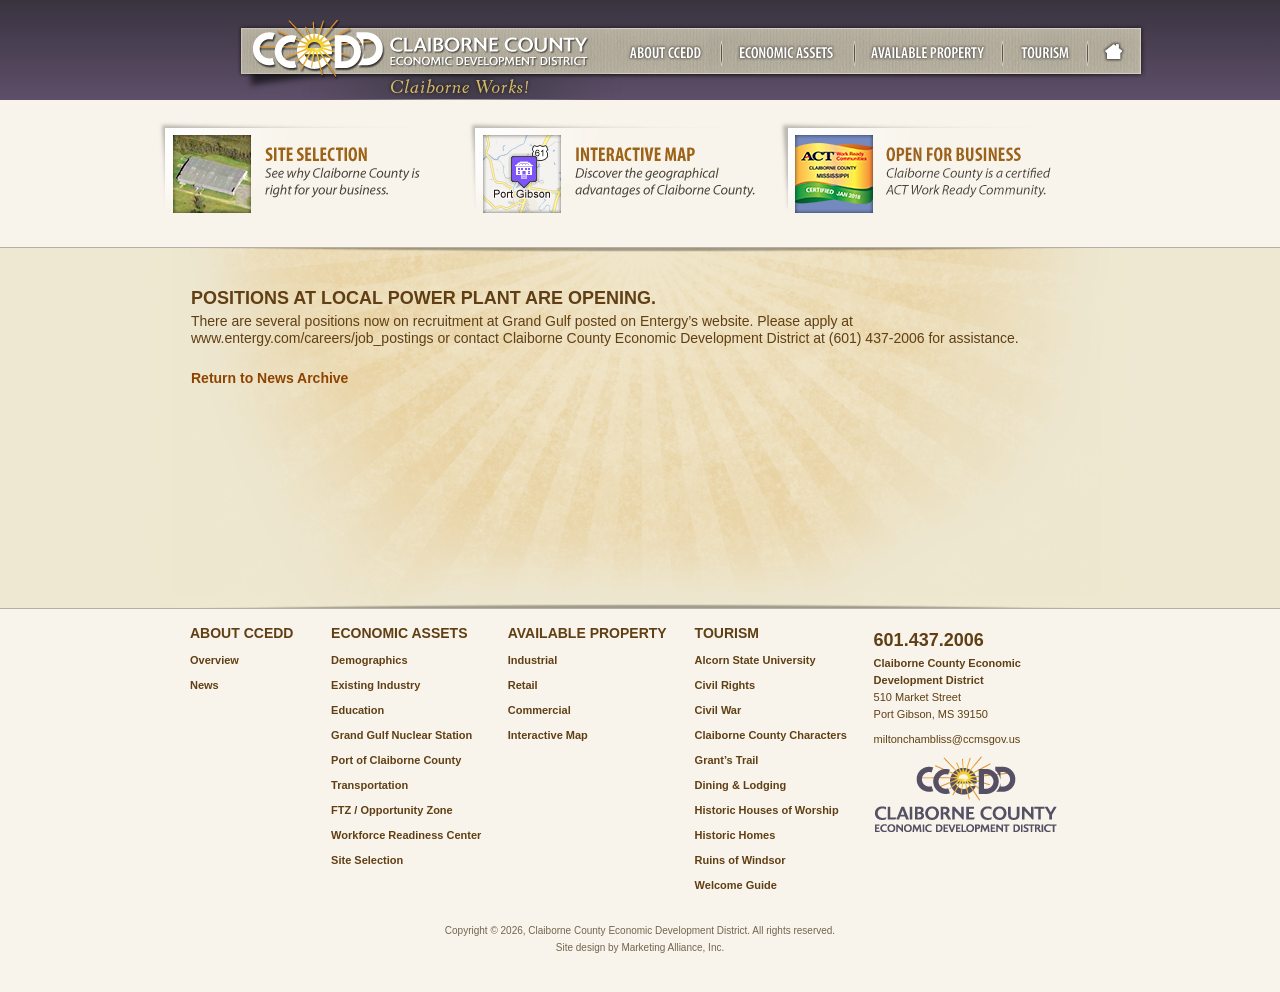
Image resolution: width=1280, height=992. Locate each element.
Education (357, 710)
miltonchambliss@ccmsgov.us (947, 739)
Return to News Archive (269, 378)
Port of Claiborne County (396, 760)
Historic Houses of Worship (767, 810)
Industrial (533, 660)
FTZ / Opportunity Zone (392, 810)
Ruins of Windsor (740, 860)
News (204, 685)
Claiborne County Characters (771, 735)
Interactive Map (548, 735)
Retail (523, 685)
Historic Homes (735, 835)
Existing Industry (375, 685)
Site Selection (367, 860)
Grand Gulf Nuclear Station (401, 735)
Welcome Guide (736, 885)
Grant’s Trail (727, 760)
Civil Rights (725, 685)
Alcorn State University (755, 660)
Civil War (718, 710)
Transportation (369, 785)
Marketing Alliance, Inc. (672, 947)
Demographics (369, 660)
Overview (214, 660)
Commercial (539, 710)
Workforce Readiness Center (406, 835)
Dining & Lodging (741, 785)
